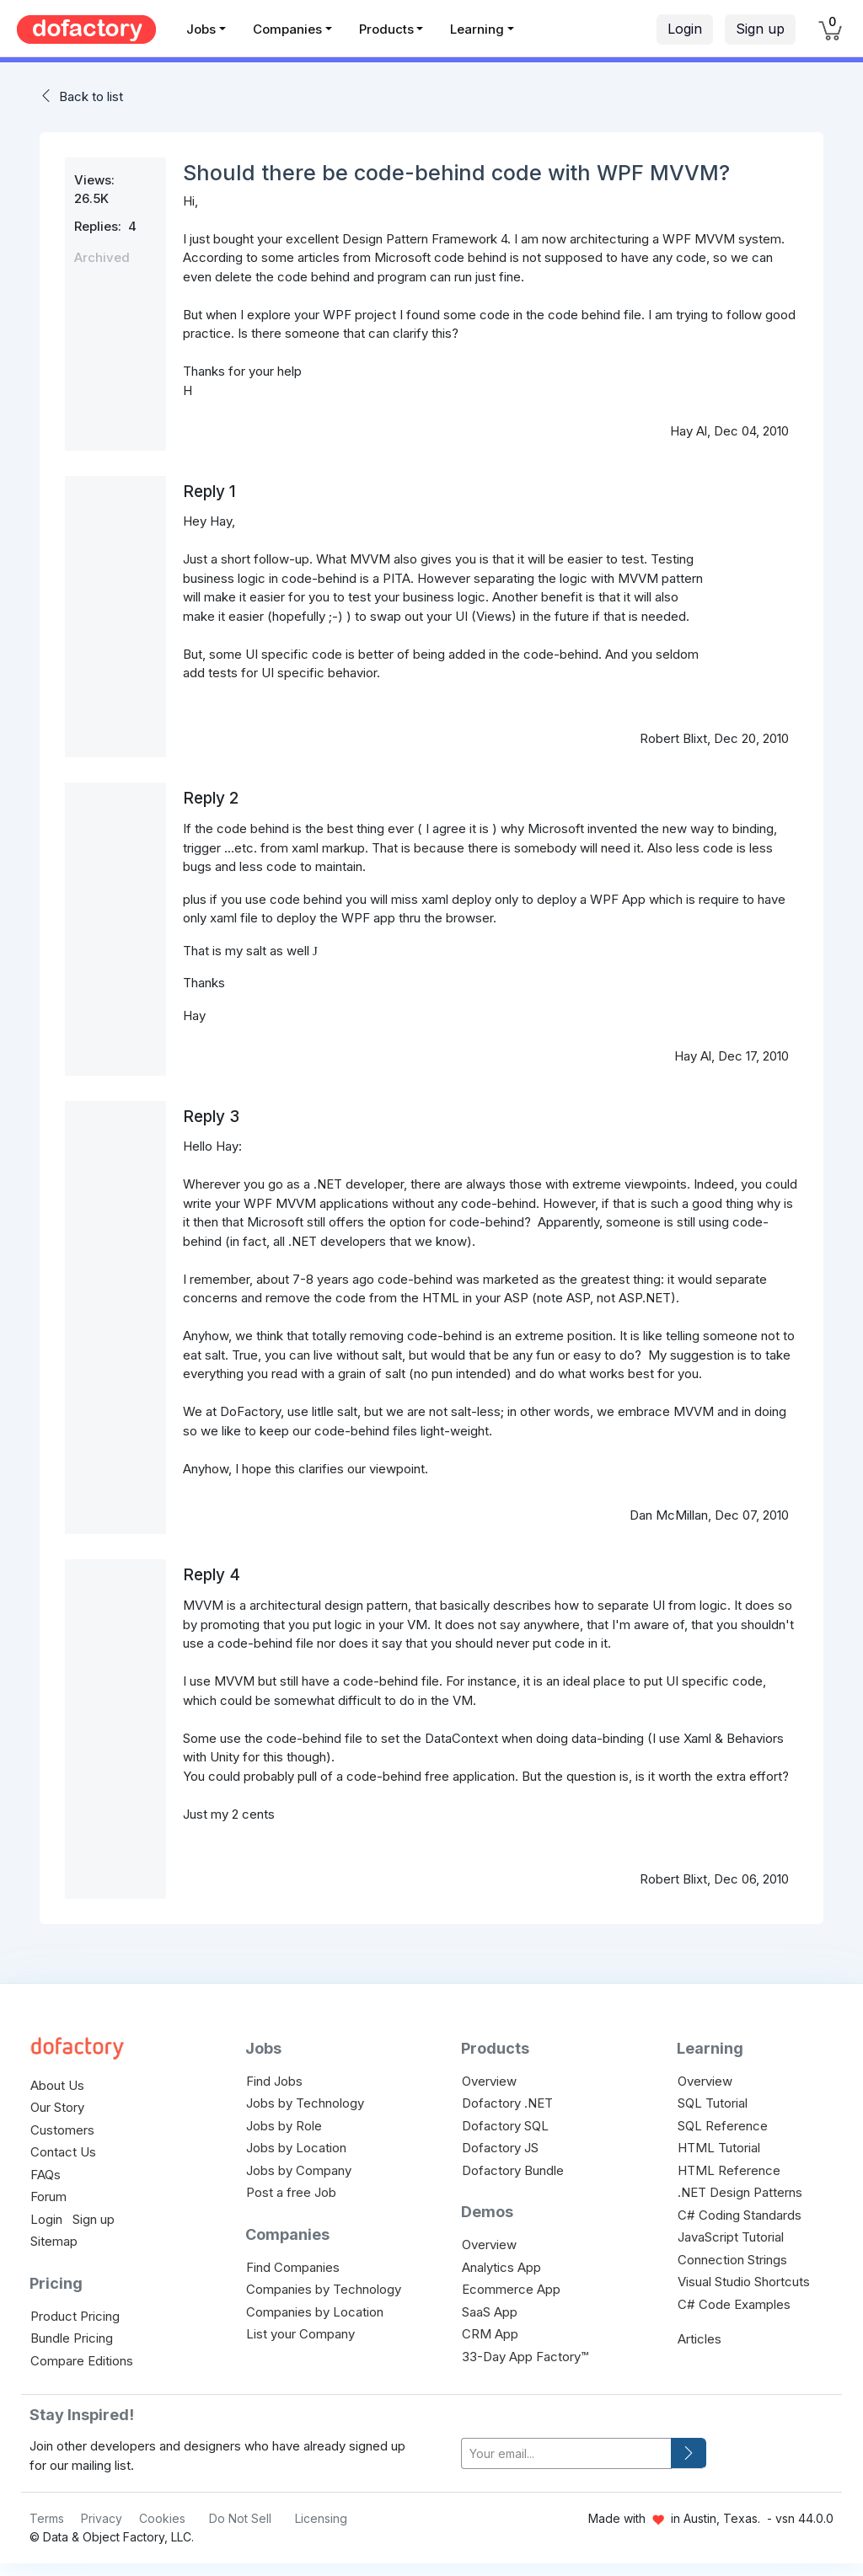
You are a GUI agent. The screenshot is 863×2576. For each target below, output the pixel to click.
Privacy (101, 2518)
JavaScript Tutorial (731, 2237)
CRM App (490, 2334)
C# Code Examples (734, 2304)
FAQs (45, 2175)
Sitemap (54, 2241)
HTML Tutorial (719, 2148)
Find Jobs (274, 2081)
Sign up (760, 28)
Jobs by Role (284, 2126)
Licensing (321, 2518)
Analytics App (501, 2267)
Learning (477, 29)
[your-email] (566, 2453)
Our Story (57, 2107)
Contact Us (63, 2152)
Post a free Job (291, 2192)
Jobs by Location (296, 2148)
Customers (62, 2130)
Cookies (162, 2518)
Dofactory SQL (505, 2126)
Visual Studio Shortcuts (744, 2282)
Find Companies (293, 2267)
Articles (699, 2339)
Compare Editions (81, 2361)
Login (684, 28)
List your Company (300, 2334)
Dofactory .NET (507, 2103)
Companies (287, 29)
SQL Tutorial (713, 2103)
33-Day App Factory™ (525, 2357)
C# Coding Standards (739, 2215)
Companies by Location (314, 2312)
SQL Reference (723, 2126)
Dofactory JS (500, 2148)
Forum (48, 2197)
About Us (57, 2085)
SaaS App (489, 2312)
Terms (46, 2518)
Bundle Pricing (71, 2338)
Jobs (201, 29)
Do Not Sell (240, 2518)
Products (386, 29)
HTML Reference (729, 2170)
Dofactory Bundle (513, 2170)
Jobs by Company (298, 2170)
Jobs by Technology (305, 2103)
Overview (489, 2081)
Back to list (91, 96)
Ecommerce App (511, 2289)
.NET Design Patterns (740, 2192)
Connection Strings (732, 2260)
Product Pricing (75, 2316)
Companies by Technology (323, 2289)
